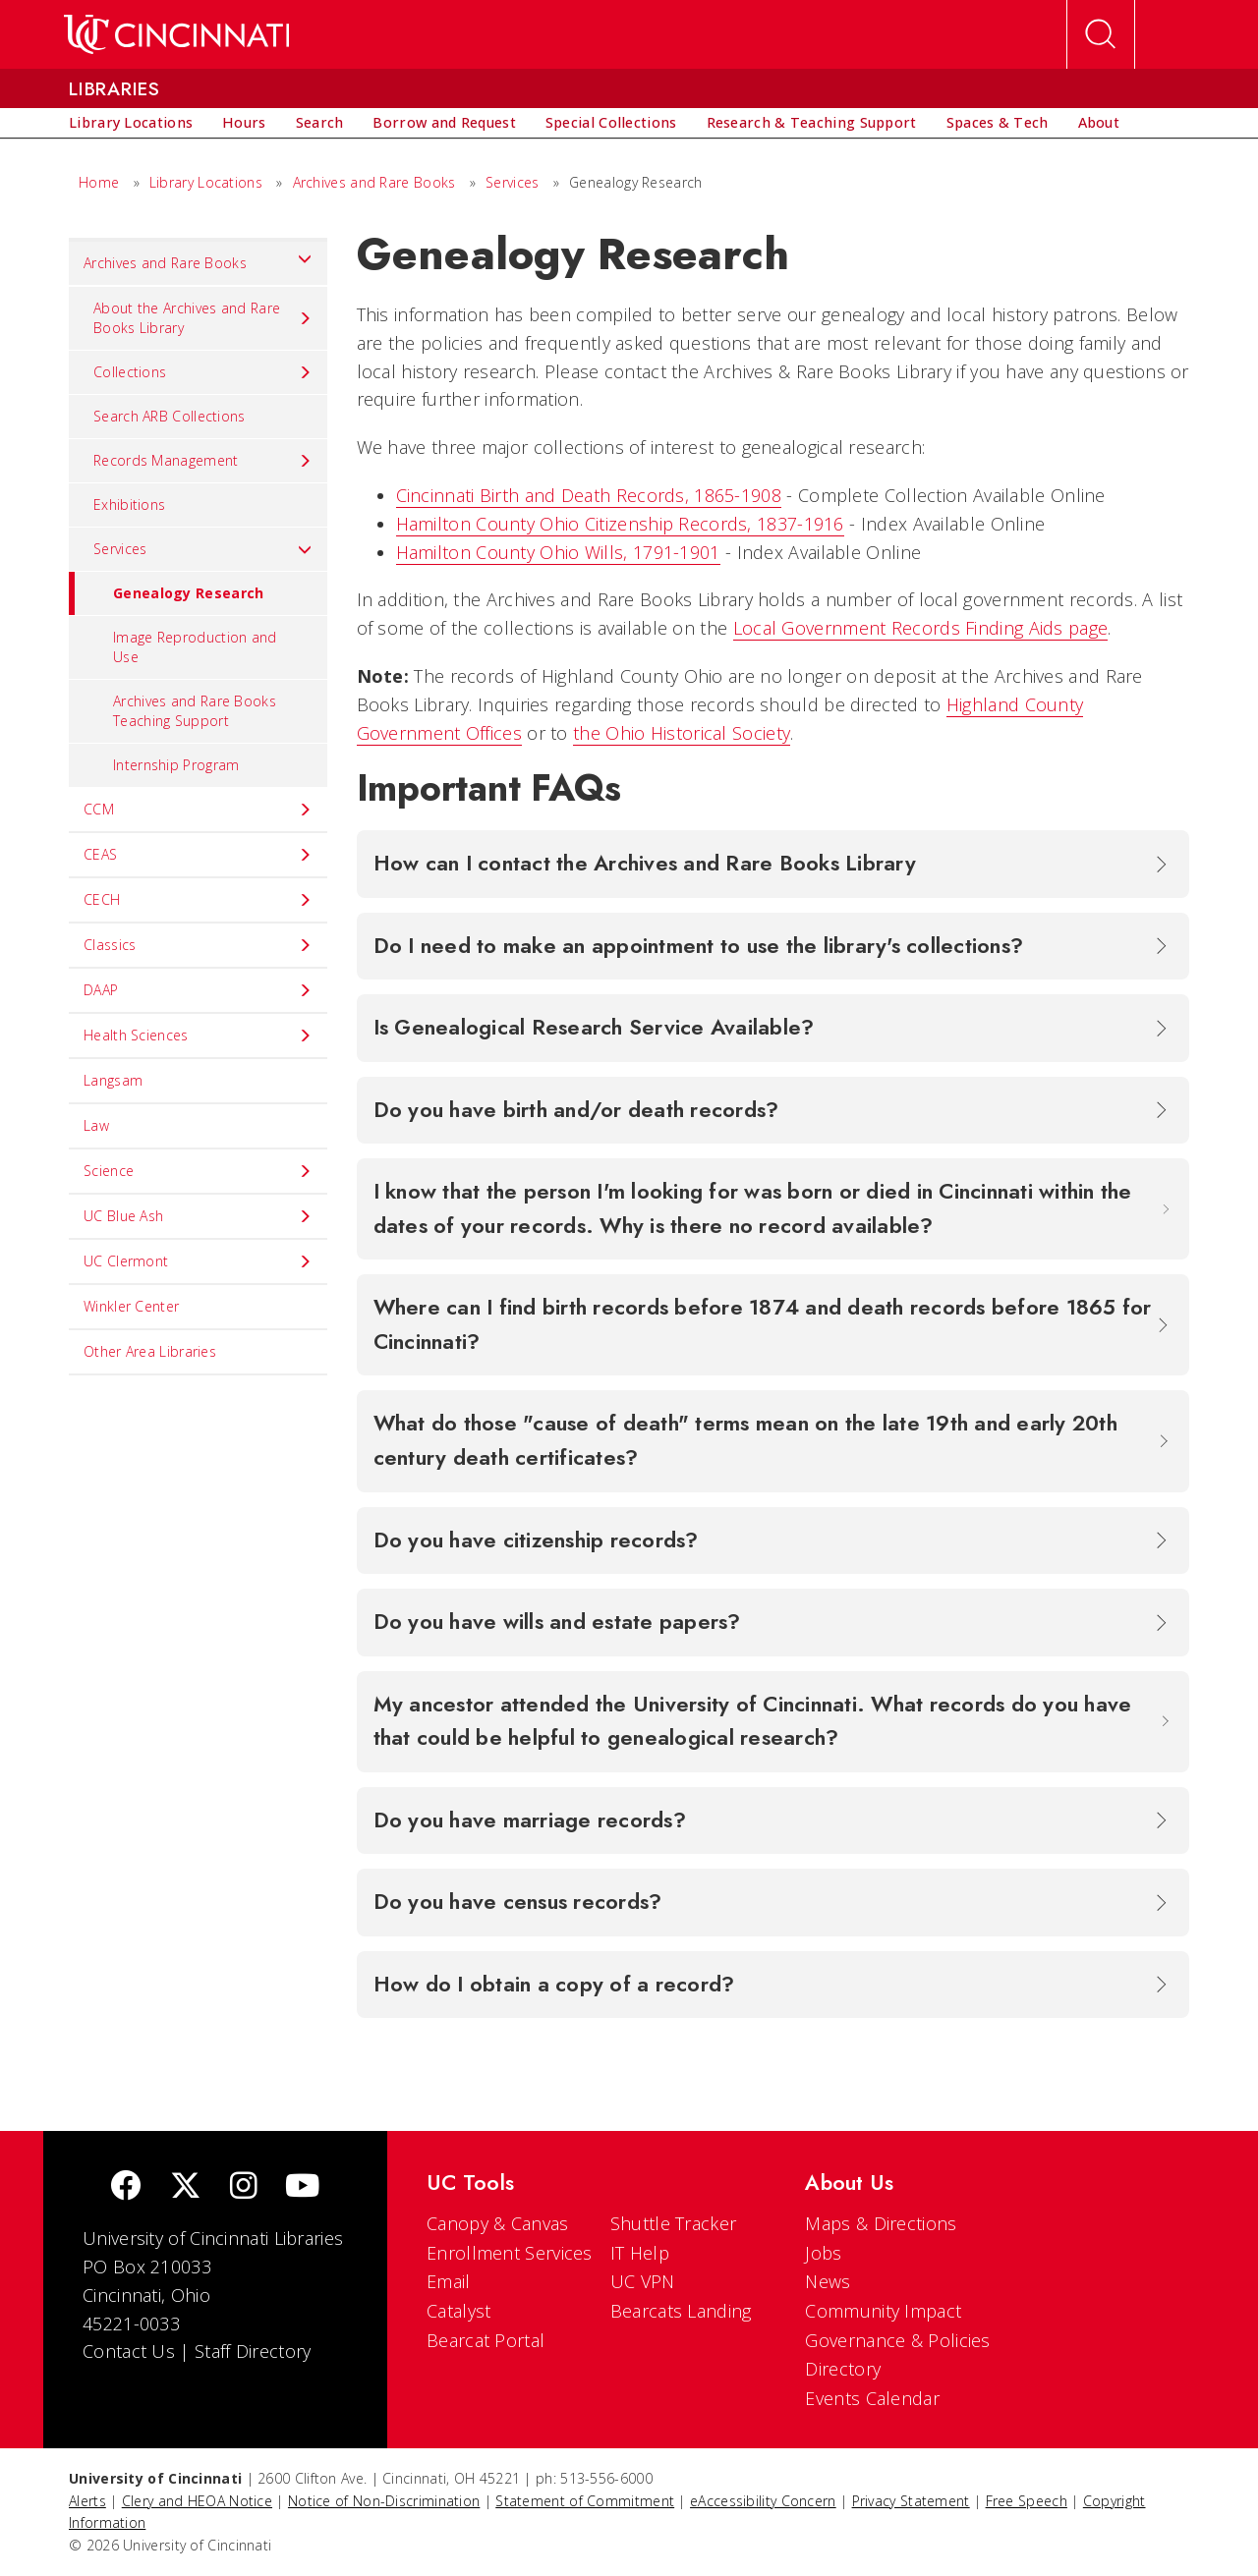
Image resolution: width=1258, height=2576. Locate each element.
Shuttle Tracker (673, 2223)
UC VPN (642, 2281)
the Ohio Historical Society (681, 733)
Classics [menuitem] (198, 945)
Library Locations (205, 182)
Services (512, 182)
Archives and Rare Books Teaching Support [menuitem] (194, 711)
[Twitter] (185, 2187)
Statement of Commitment (584, 2501)
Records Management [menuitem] (203, 461)
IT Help (639, 2253)
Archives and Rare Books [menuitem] (198, 258)
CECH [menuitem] (198, 900)
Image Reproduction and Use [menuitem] (195, 647)
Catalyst (458, 2311)
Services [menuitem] (203, 549)
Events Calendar (872, 2398)
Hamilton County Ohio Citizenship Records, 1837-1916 (620, 523)
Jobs (823, 2253)
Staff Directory (253, 2351)
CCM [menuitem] (198, 809)
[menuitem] (130, 123)
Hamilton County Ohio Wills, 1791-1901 (558, 552)
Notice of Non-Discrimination (384, 2501)
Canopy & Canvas (498, 2223)
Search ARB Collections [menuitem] (169, 416)
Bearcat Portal (485, 2340)
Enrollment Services (510, 2253)
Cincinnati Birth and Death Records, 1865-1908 (589, 495)
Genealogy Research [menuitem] (166, 593)
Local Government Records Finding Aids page (921, 628)
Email (449, 2281)
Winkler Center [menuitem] (131, 1306)
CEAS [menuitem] (198, 854)
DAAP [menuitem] (198, 990)
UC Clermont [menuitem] (198, 1261)
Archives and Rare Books (374, 182)
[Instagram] (243, 2187)
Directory (843, 2368)
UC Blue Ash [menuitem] (198, 1216)
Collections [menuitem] (203, 372)
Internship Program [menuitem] (176, 765)
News (827, 2281)
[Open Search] (1100, 34)
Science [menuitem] (198, 1171)
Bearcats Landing (681, 2311)
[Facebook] (126, 2187)
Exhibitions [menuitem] (129, 504)
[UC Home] (176, 34)
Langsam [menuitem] (113, 1080)
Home (99, 182)
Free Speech (1026, 2501)
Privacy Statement (911, 2501)
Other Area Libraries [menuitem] (150, 1351)
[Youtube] (302, 2187)
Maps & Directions (880, 2223)
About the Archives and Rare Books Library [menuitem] (203, 318)
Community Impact (883, 2311)
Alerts (87, 2501)
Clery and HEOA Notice (197, 2501)
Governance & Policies (897, 2340)
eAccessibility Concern (763, 2501)
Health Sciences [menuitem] (198, 1035)
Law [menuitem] (96, 1125)
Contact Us (129, 2351)
